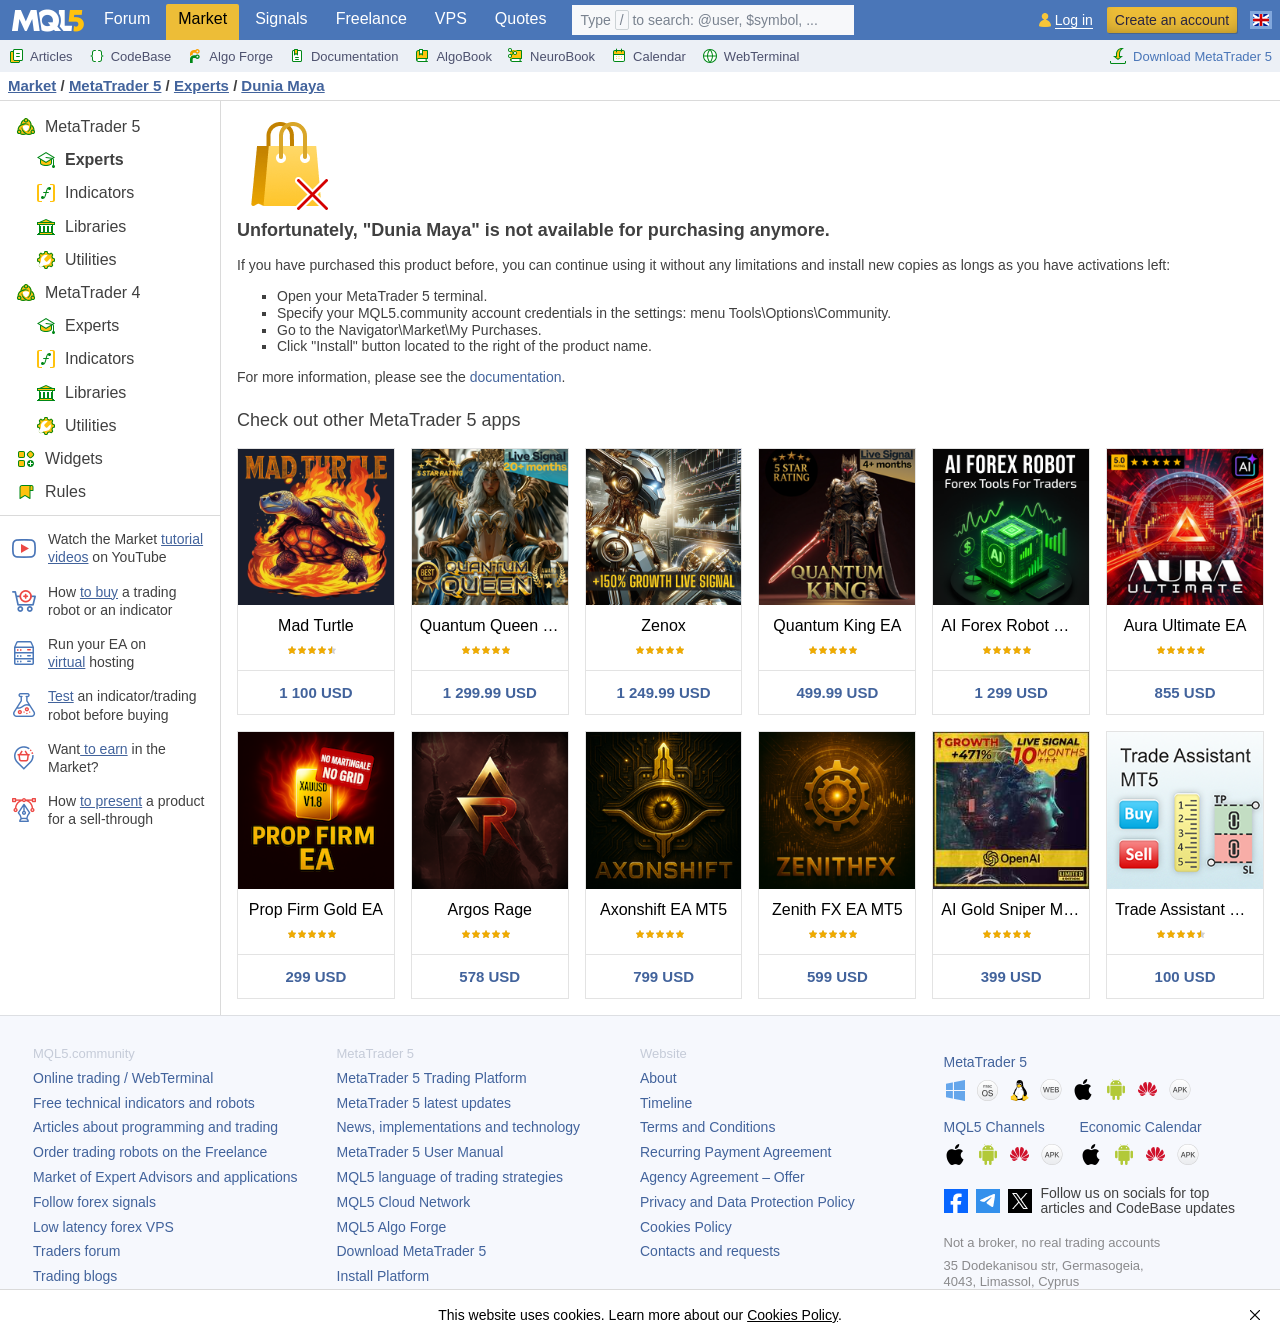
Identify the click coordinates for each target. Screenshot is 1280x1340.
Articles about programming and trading (155, 1127)
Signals (281, 18)
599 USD (837, 976)
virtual (66, 662)
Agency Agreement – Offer (722, 1177)
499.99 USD (838, 692)
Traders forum (76, 1251)
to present (111, 801)
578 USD (489, 976)
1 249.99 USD (663, 692)
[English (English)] (1261, 12)
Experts (80, 159)
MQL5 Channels (994, 1127)
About (658, 1078)
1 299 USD (1011, 692)
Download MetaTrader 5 (1190, 56)
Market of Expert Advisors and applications (165, 1177)
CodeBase (130, 56)
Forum (127, 18)
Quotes (521, 18)
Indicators (85, 192)
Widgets (59, 458)
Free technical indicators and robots (144, 1103)
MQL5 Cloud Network (404, 1202)
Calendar (648, 56)
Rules (51, 491)
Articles (40, 56)
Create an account (1172, 20)
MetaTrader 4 (78, 292)
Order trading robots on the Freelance (150, 1152)
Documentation (343, 56)
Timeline (666, 1103)
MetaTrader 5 (78, 126)
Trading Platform (432, 1078)
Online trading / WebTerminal (123, 1078)
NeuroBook (551, 56)
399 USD (1011, 976)
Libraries (81, 226)
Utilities (76, 259)
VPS (451, 18)
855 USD (1185, 692)
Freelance (371, 18)
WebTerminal (751, 56)
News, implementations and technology (459, 1127)
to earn (103, 749)
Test (61, 696)
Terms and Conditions (707, 1127)
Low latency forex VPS (103, 1227)
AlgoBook (453, 56)
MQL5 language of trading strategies (450, 1177)
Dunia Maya (282, 85)
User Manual (420, 1152)
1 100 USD (315, 692)
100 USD (1185, 976)
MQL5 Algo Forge (392, 1227)
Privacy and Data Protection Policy (747, 1202)
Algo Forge (230, 56)
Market (202, 18)
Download (412, 1251)
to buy (99, 592)
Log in (1074, 20)
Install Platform (383, 1276)
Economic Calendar (1141, 1127)
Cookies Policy (686, 1227)
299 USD (315, 976)
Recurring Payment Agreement (735, 1152)
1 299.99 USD (490, 692)
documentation (516, 377)
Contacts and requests (710, 1251)
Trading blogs (75, 1276)
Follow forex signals (94, 1202)
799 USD (663, 976)
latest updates (424, 1103)
